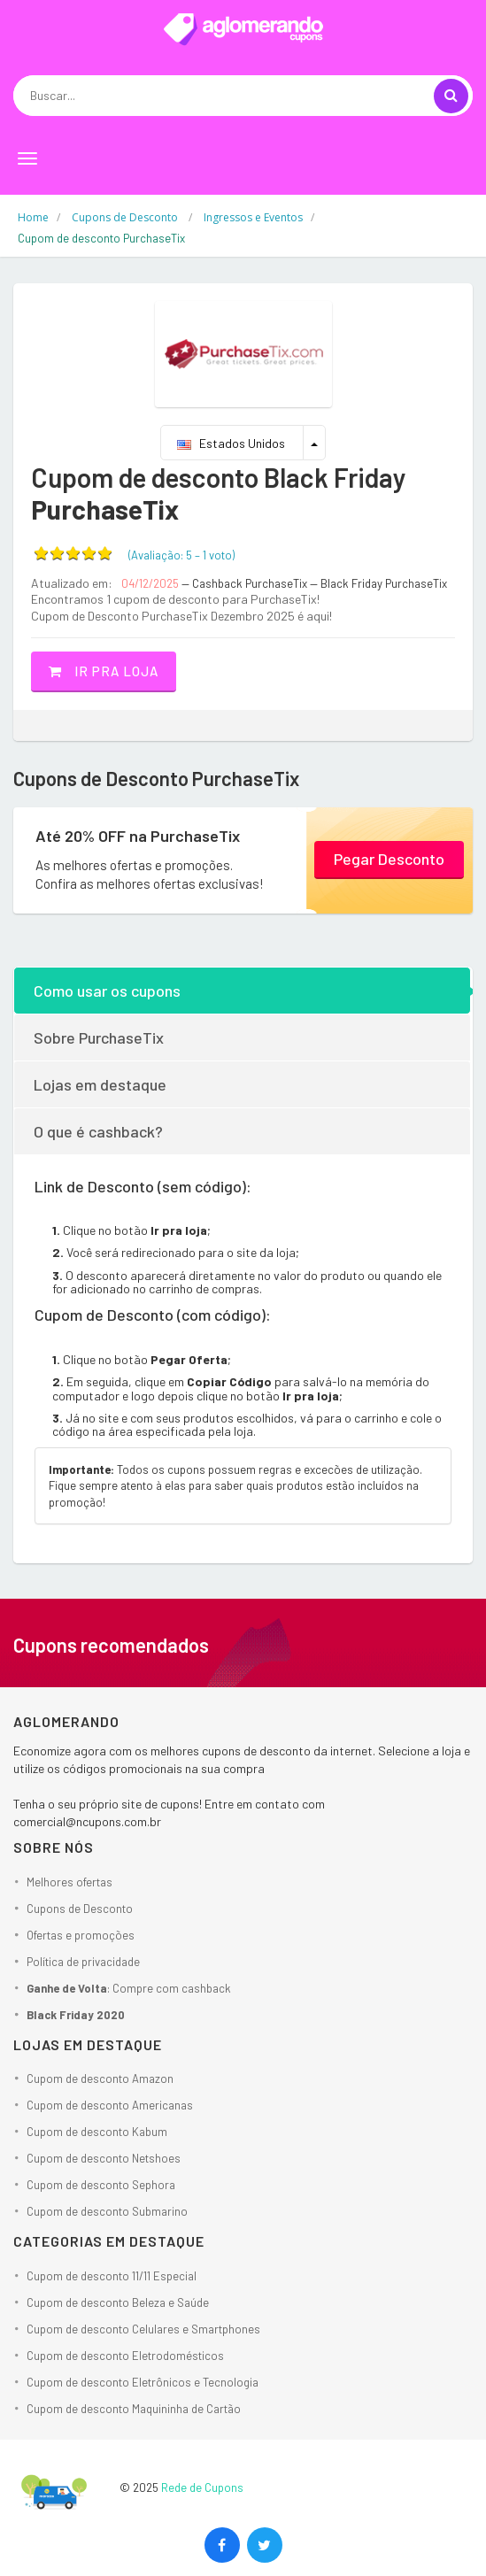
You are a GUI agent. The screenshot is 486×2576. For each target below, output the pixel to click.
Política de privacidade (83, 1962)
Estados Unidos (231, 443)
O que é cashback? (98, 1131)
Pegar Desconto (389, 858)
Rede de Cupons (202, 2487)
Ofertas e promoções (81, 1935)
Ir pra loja (103, 671)
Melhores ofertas (69, 1882)
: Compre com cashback (129, 1988)
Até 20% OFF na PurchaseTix (137, 835)
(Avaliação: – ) (181, 555)
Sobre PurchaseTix (99, 1037)
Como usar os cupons (107, 990)
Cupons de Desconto (80, 1908)
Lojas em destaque (100, 1084)
